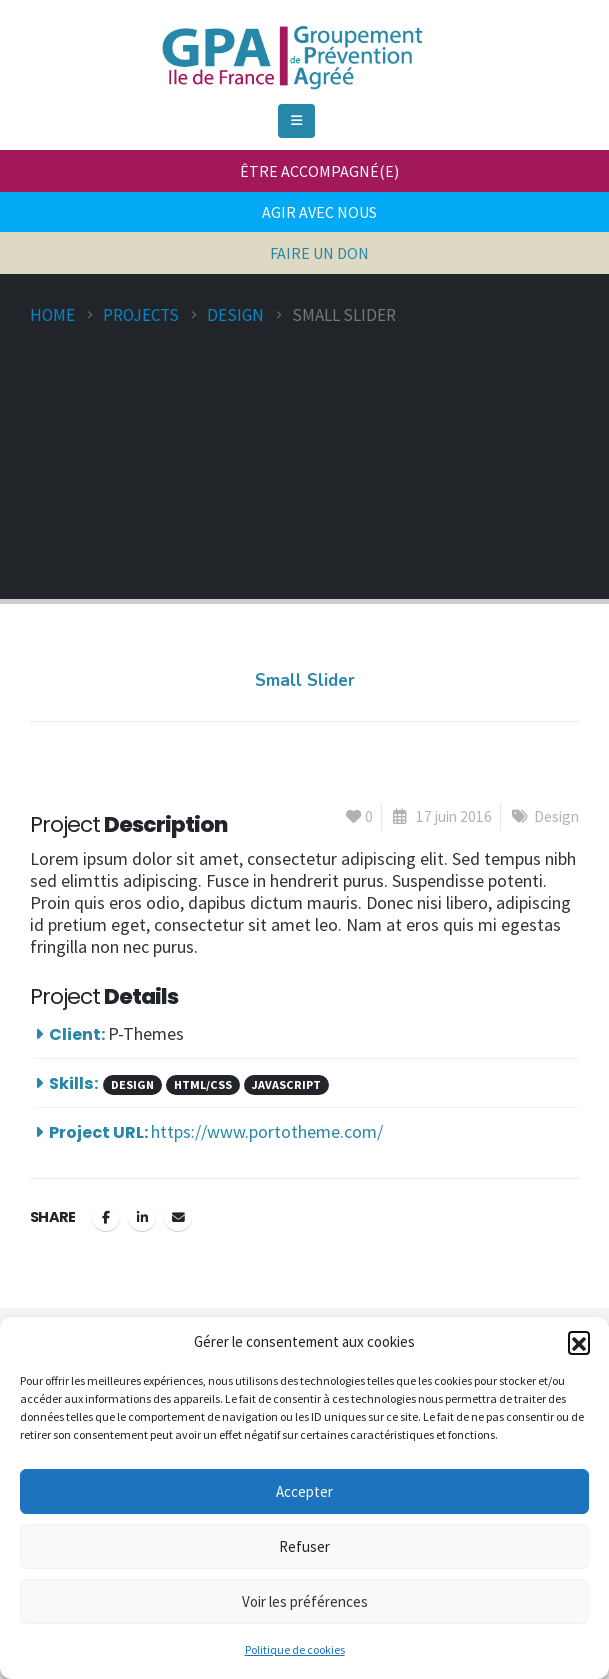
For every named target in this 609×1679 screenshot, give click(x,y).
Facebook (106, 1217)
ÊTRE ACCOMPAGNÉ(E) (319, 171)
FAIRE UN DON (319, 253)
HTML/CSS (203, 1084)
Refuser (304, 1546)
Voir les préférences (305, 1601)
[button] (579, 1342)
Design (556, 816)
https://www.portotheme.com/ (267, 1131)
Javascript (286, 1084)
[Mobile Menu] (296, 121)
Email (178, 1217)
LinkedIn (142, 1217)
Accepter (304, 1491)
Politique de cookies (295, 1649)
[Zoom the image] (290, 24)
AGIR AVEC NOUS (319, 212)
